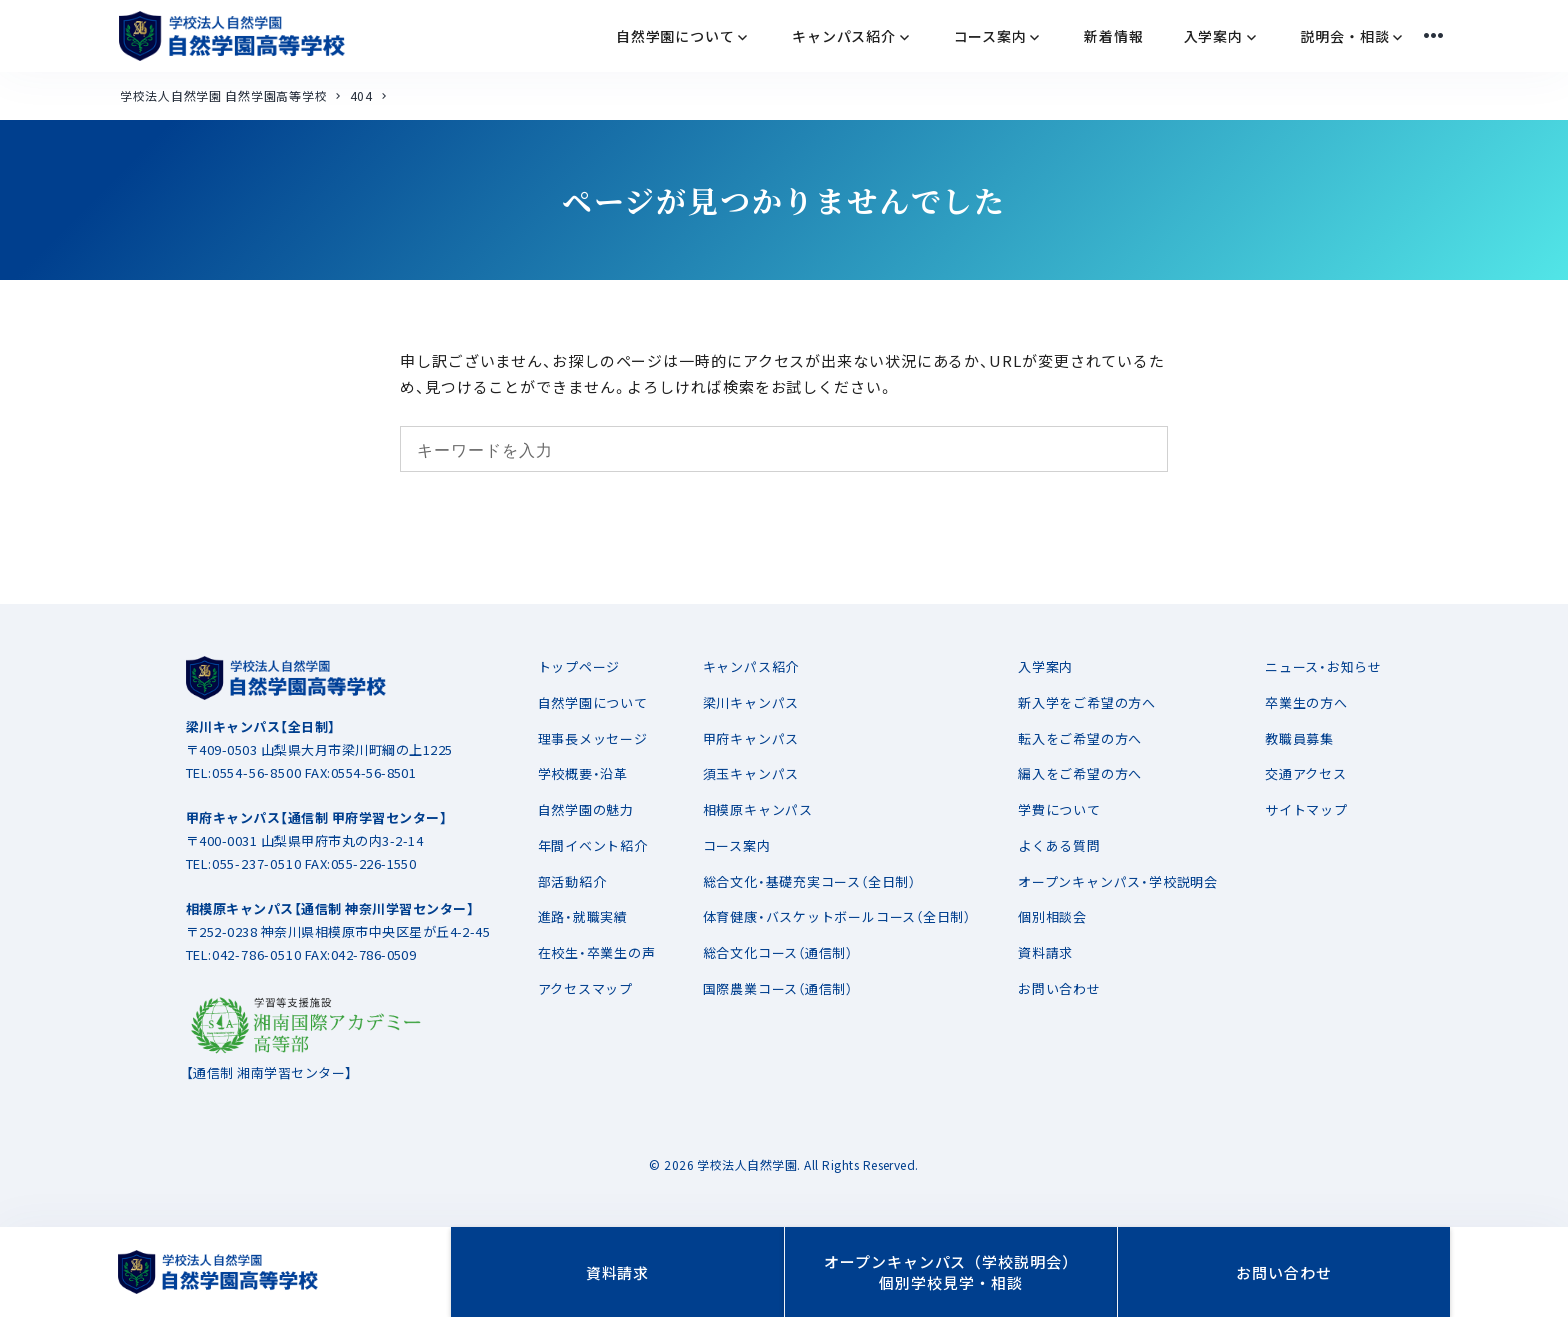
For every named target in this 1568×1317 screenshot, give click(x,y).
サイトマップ (1306, 809)
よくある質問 (1059, 845)
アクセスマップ (585, 988)
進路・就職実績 (583, 916)
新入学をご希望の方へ (1087, 702)
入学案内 (1045, 666)
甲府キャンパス (751, 738)
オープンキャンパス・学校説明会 (1118, 881)
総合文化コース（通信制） (778, 952)
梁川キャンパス (751, 702)
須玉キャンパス (751, 773)
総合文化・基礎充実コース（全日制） (809, 881)
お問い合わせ (1059, 988)
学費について (1059, 809)
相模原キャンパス (758, 809)
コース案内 (737, 845)
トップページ (579, 666)
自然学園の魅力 (586, 809)
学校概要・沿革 (583, 773)
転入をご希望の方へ (1080, 738)
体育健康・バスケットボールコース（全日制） (837, 916)
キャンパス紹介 (751, 666)
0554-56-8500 (256, 772)
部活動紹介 (572, 881)
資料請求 (1045, 952)
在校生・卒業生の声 (597, 952)
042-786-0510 (256, 954)
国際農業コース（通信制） (778, 988)
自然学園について (593, 702)
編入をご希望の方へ (1080, 773)
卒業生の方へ (1306, 702)
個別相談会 (1052, 916)
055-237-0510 (256, 863)
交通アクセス (1306, 773)
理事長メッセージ (593, 738)
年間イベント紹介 (593, 845)
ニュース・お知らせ (1323, 666)
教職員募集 (1299, 738)
